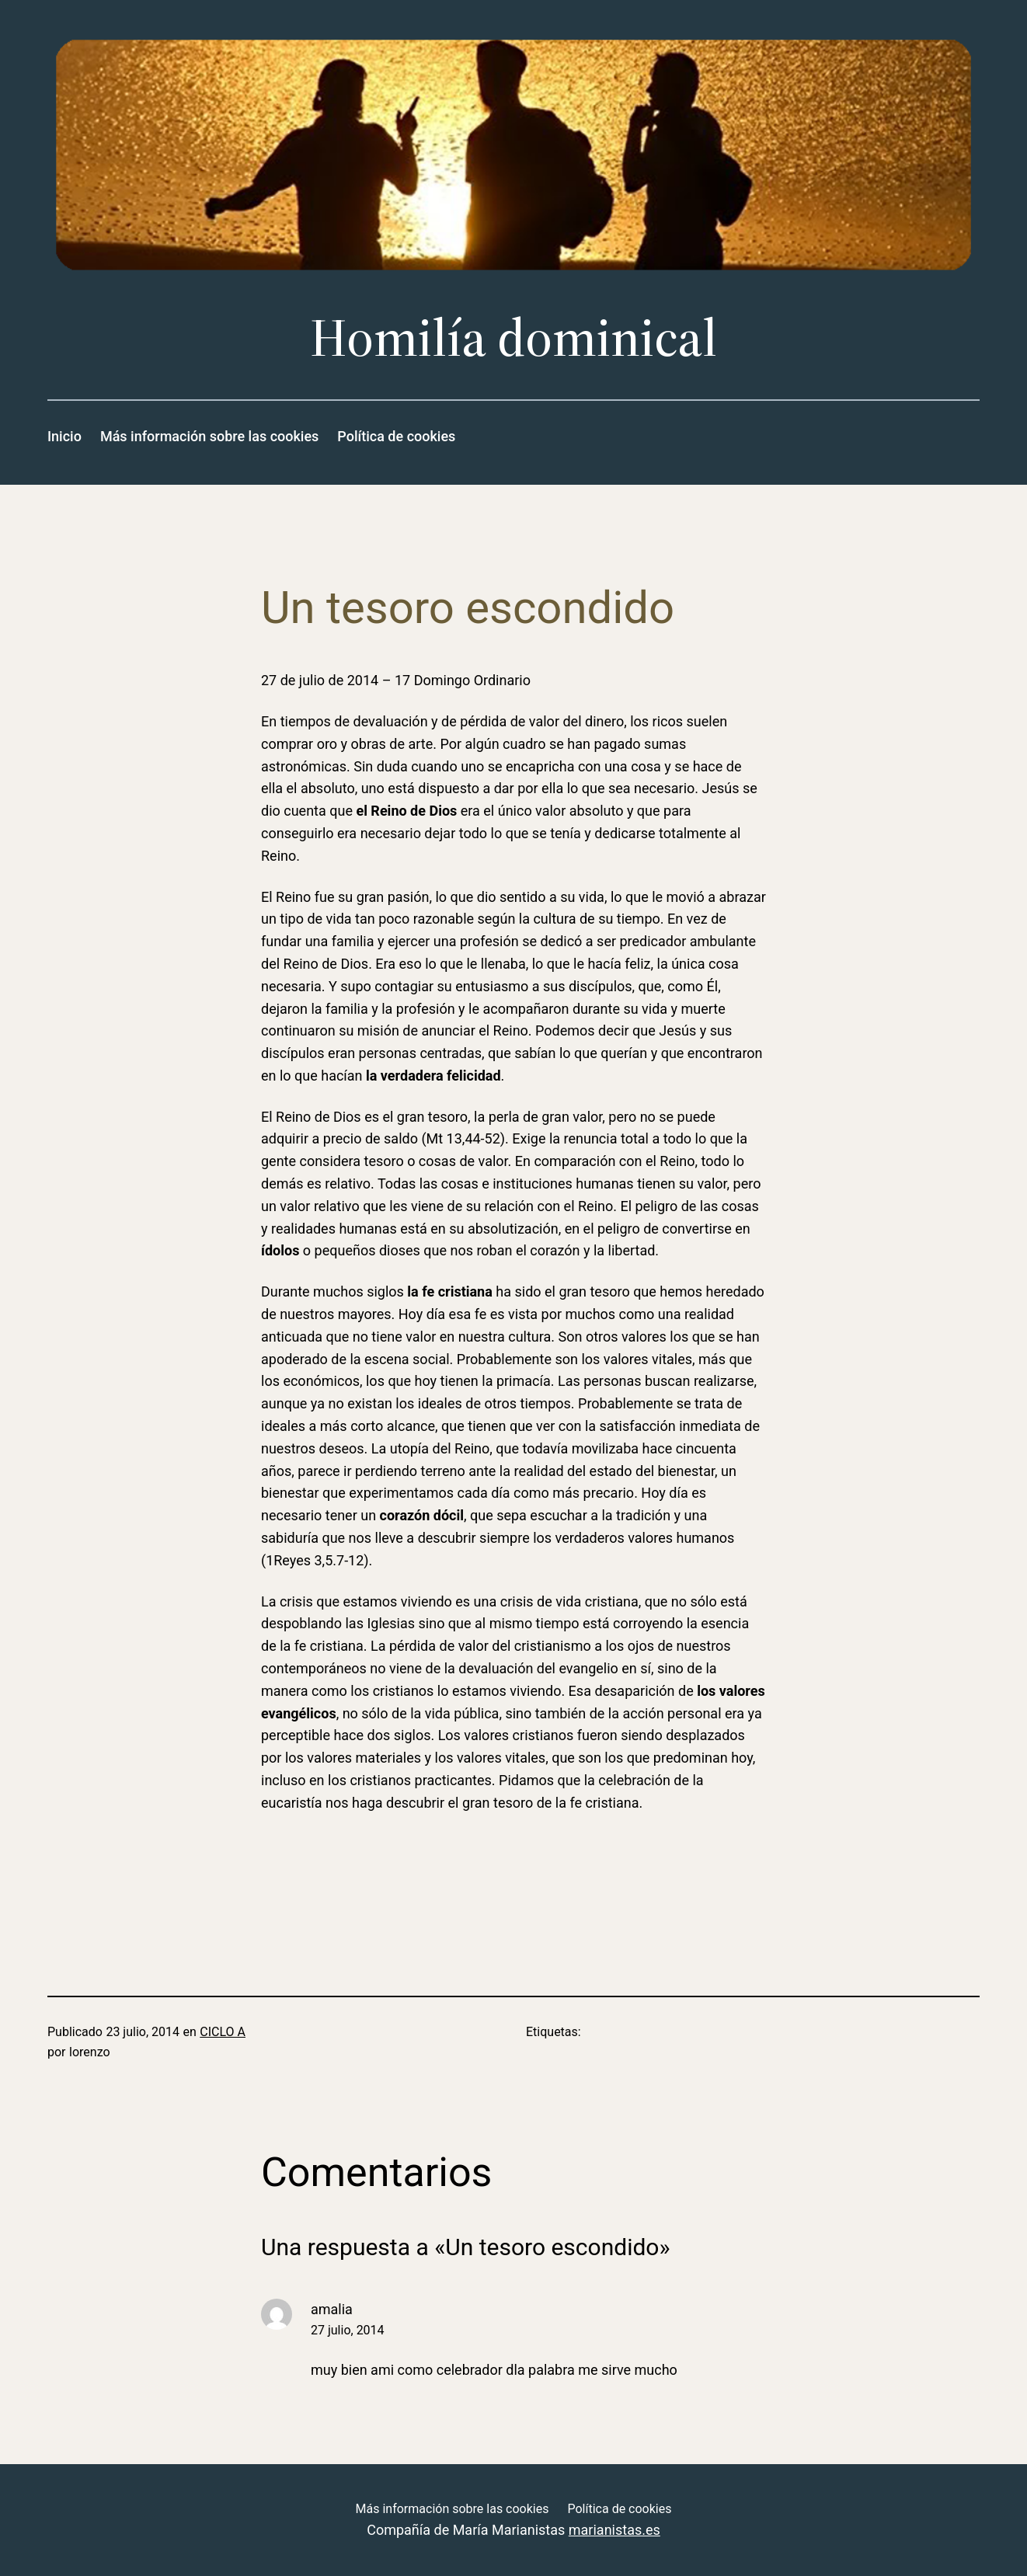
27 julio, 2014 (348, 2330)
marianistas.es (614, 2530)
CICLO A (222, 2031)
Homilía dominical (513, 337)
